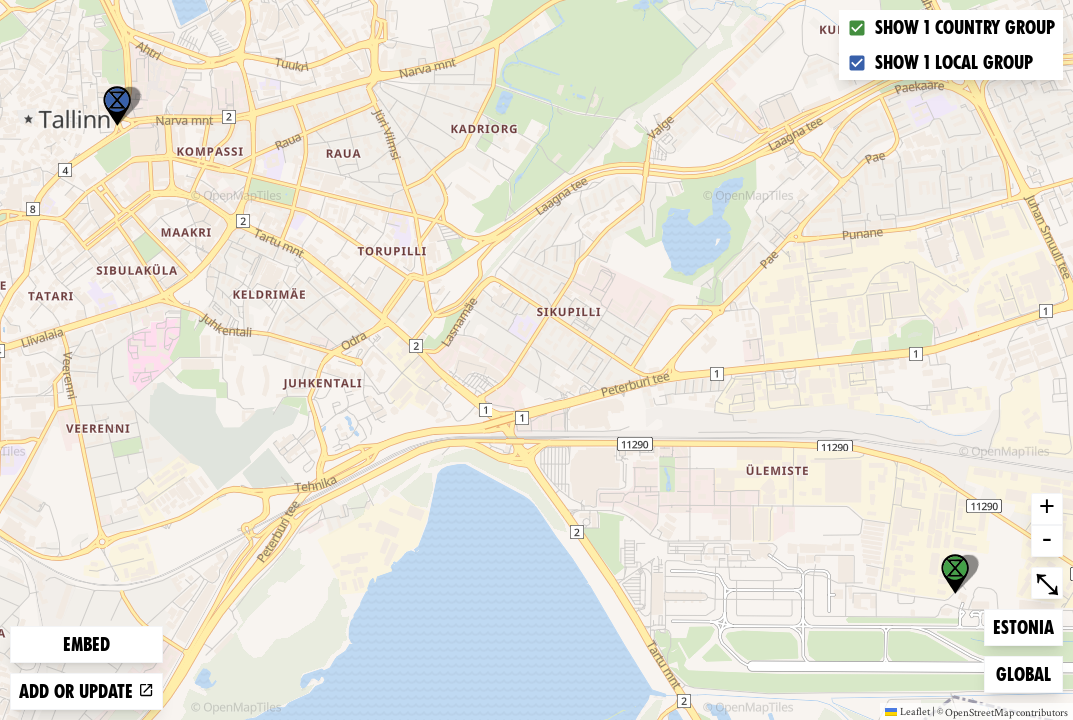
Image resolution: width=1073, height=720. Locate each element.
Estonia (1025, 625)
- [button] (1047, 541)
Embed (86, 644)
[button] (117, 106)
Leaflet (907, 711)
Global (1028, 672)
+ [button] (1047, 509)
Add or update (86, 691)
